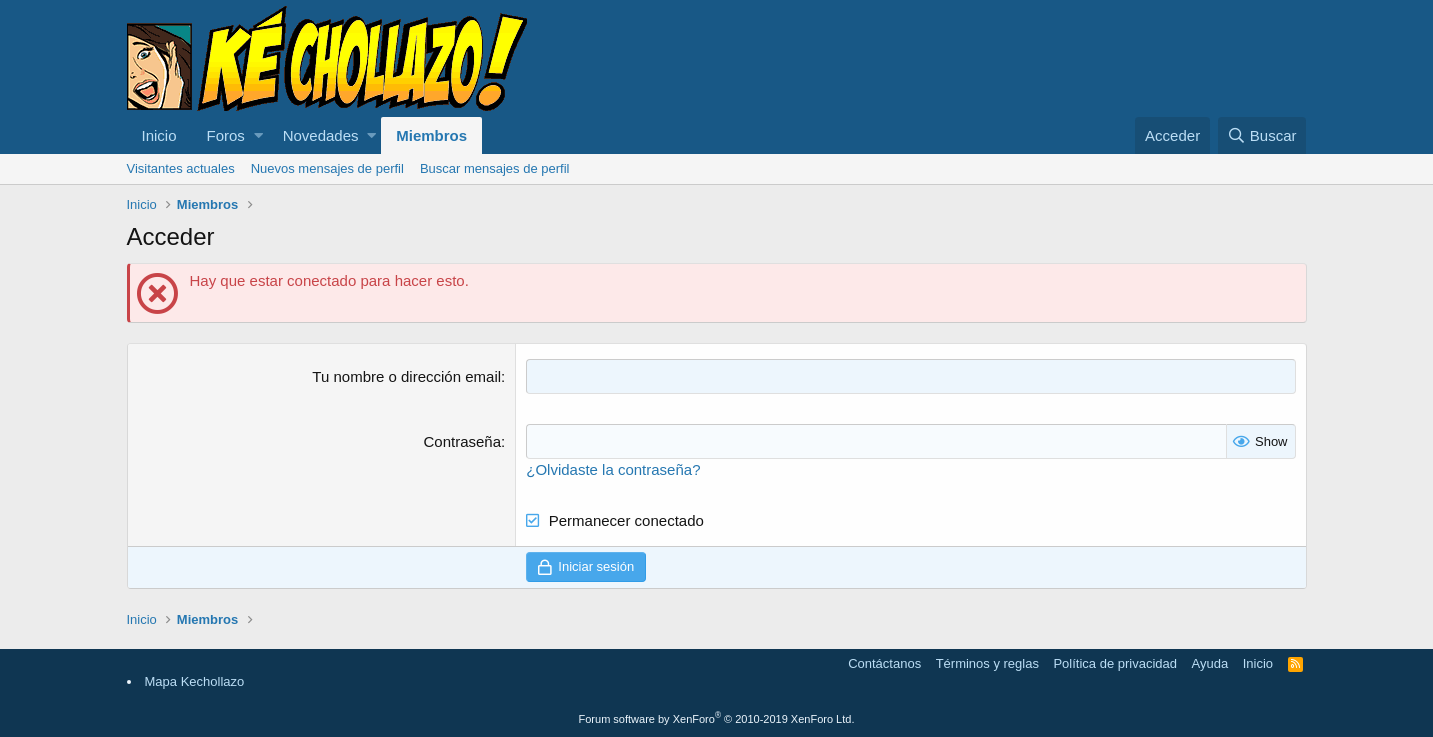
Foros (226, 135)
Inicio (159, 135)
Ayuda (1210, 663)
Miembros (431, 135)
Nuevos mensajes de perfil (327, 168)
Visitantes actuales (181, 168)
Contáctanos (884, 663)
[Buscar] (1262, 135)
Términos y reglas (987, 663)
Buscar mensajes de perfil (495, 168)
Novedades (321, 135)
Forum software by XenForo (717, 719)
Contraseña (463, 441)
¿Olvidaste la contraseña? (613, 469)
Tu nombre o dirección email (406, 376)
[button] (258, 135)
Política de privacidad (1115, 663)
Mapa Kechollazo (195, 681)
